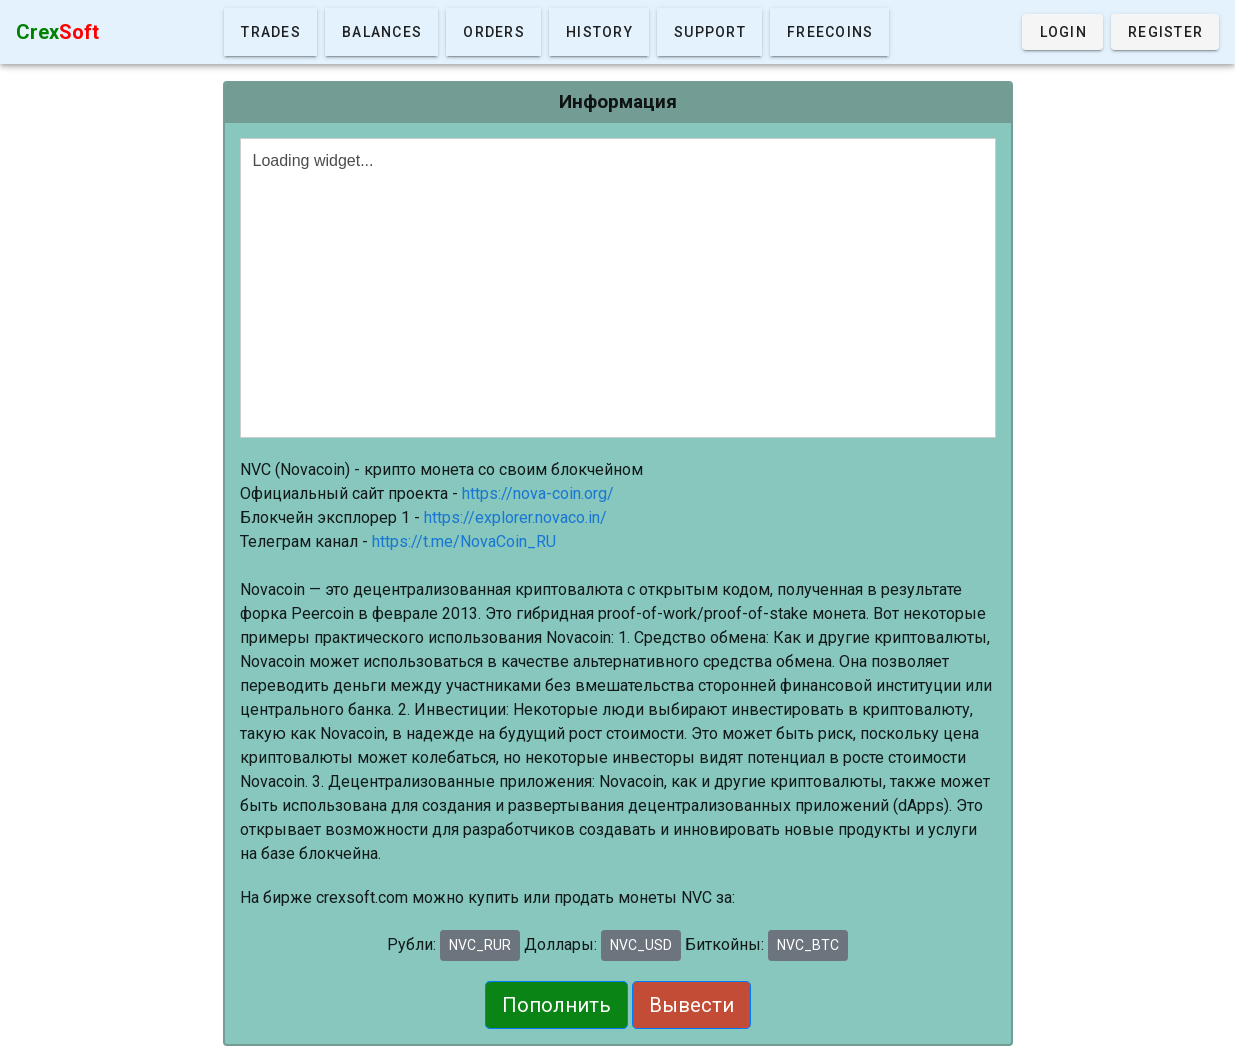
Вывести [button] (691, 1005)
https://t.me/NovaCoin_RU (464, 541)
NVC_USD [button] (641, 945)
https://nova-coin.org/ (538, 493)
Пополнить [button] (556, 1005)
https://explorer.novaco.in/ (515, 517)
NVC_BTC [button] (808, 945)
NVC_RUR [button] (480, 945)
